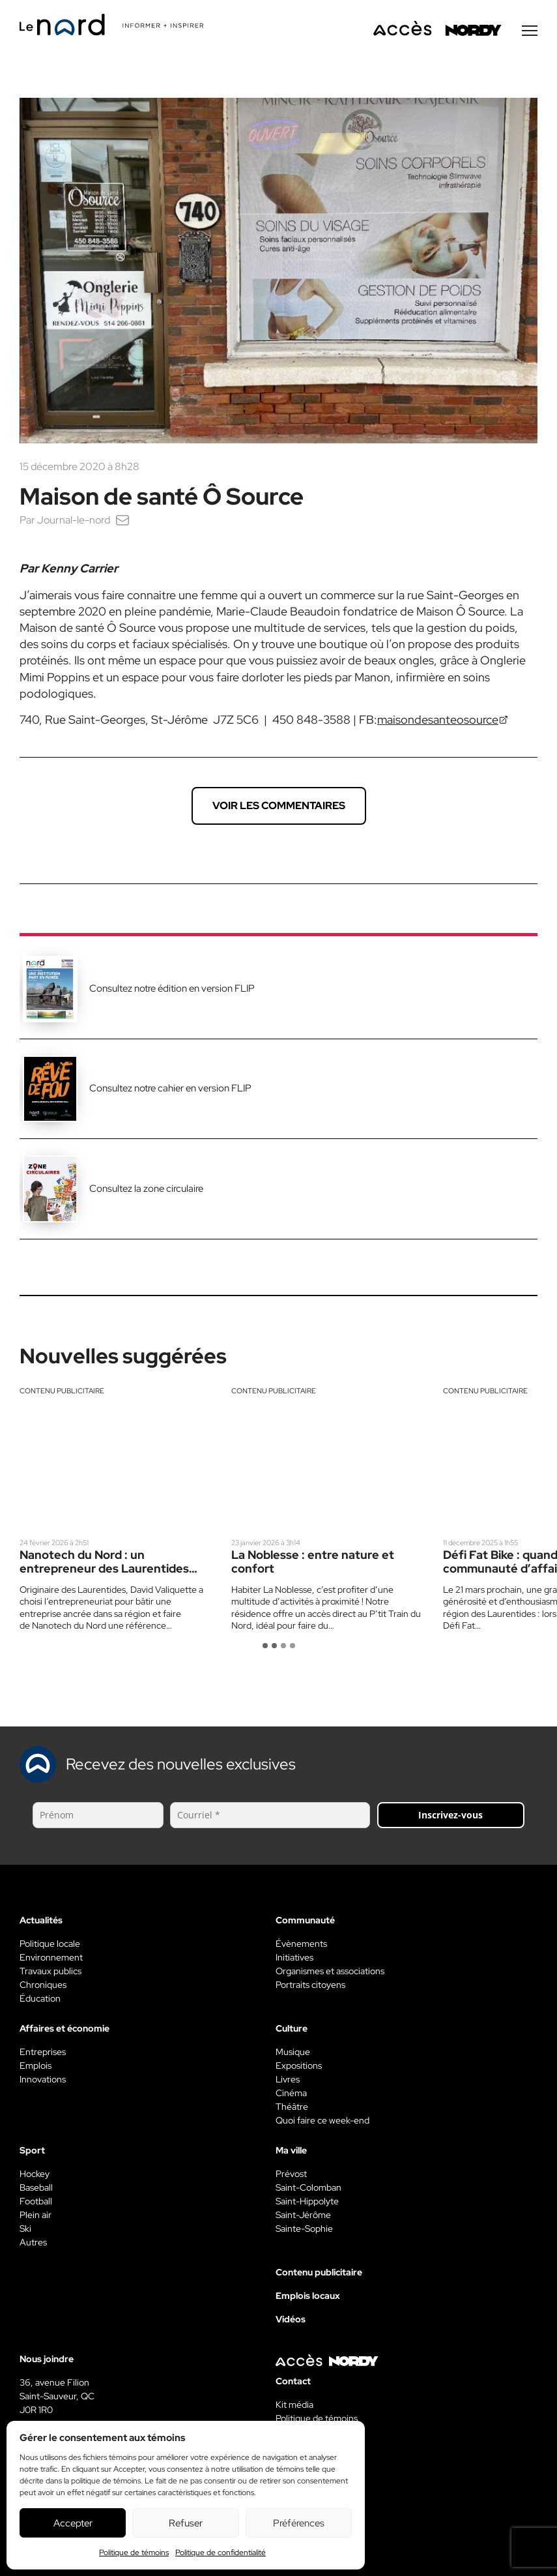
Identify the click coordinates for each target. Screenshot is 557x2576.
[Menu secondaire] (529, 32)
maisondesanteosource (437, 720)
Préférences (298, 2523)
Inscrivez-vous (450, 1816)
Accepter (73, 2523)
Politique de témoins (134, 2552)
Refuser (186, 2523)
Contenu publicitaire (62, 1392)
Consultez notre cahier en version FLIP (170, 1089)
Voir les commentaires (278, 807)
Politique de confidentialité (220, 2552)
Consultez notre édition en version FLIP (172, 989)
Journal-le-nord (73, 521)
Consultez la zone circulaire (146, 1189)
